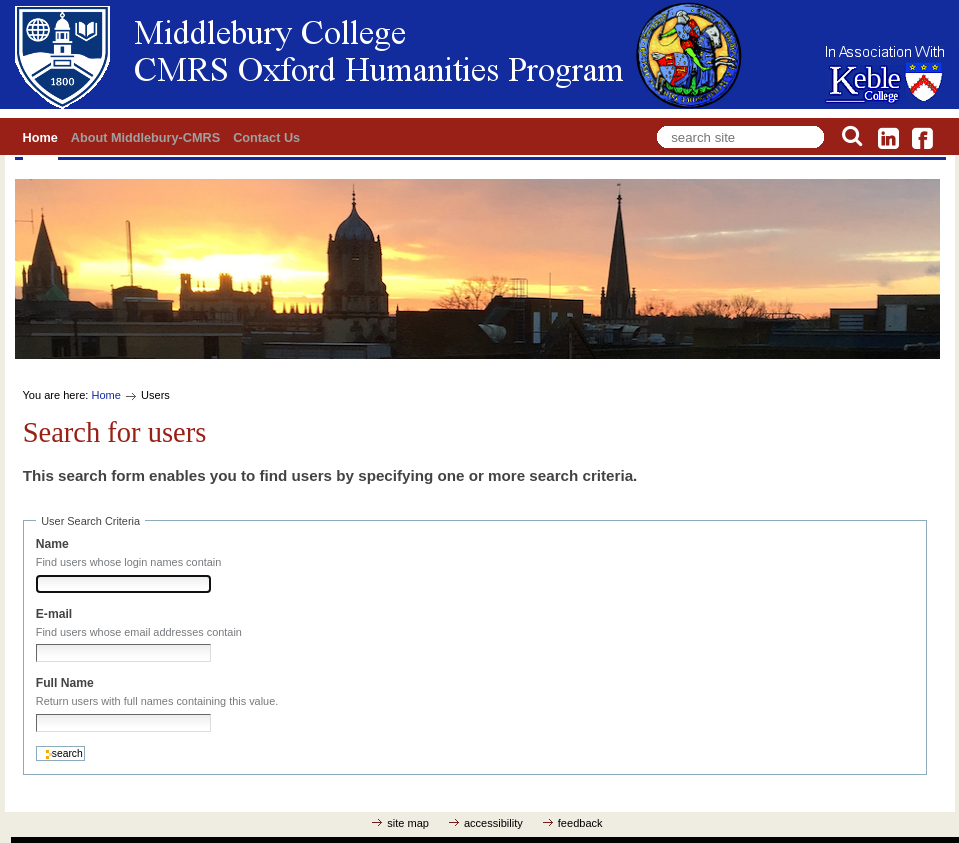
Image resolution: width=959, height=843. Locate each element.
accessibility (493, 823)
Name (52, 544)
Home (40, 138)
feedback (580, 823)
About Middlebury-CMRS (145, 138)
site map (408, 823)
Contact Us (266, 138)
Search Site (653, 122)
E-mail (54, 614)
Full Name (65, 683)
